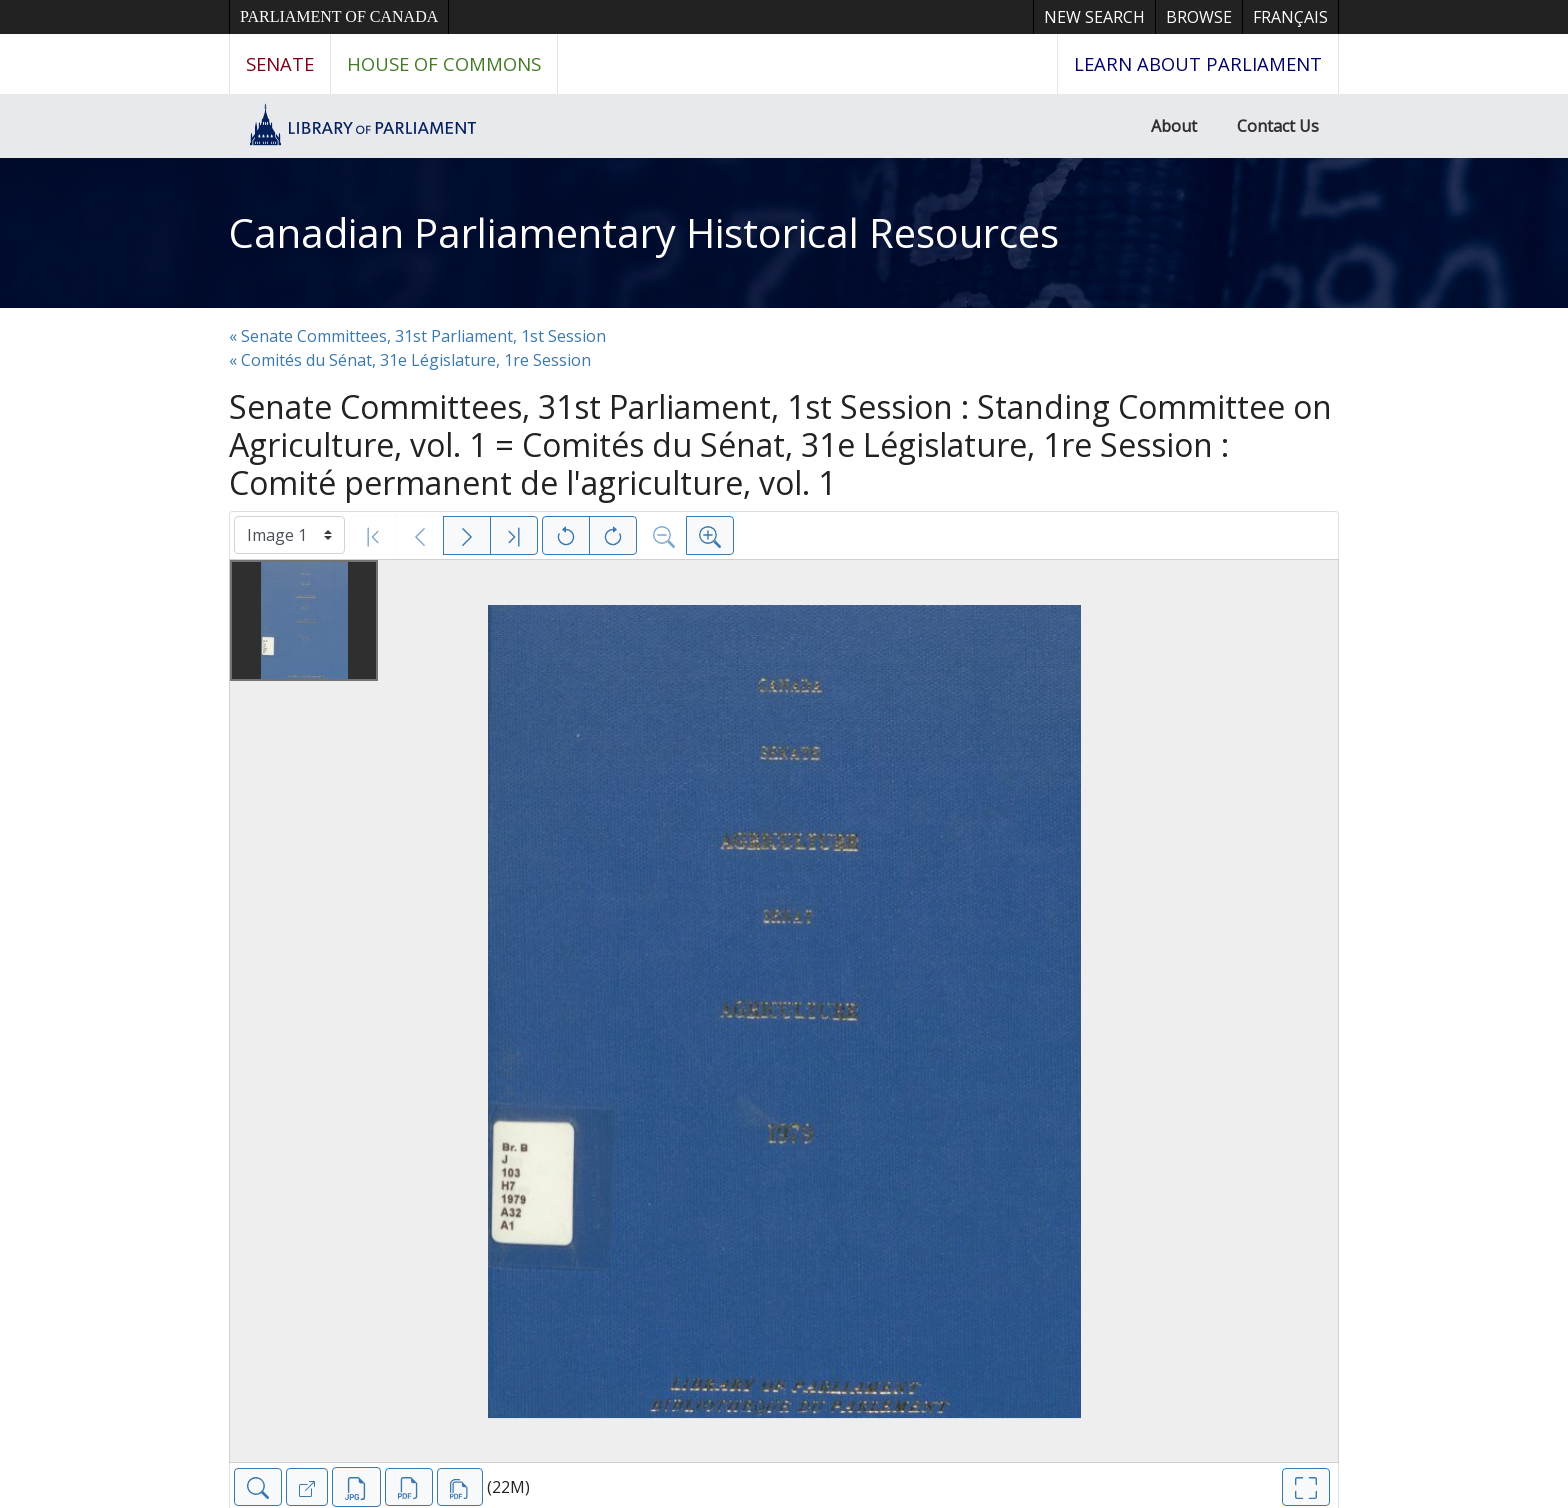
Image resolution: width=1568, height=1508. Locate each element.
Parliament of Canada (339, 16)
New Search (1094, 17)
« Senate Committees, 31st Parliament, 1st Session (417, 336)
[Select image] (289, 535)
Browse (1199, 17)
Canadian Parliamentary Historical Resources (644, 232)
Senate (280, 63)
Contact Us (1278, 126)
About (1174, 126)
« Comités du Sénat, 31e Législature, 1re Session (410, 360)
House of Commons (444, 63)
